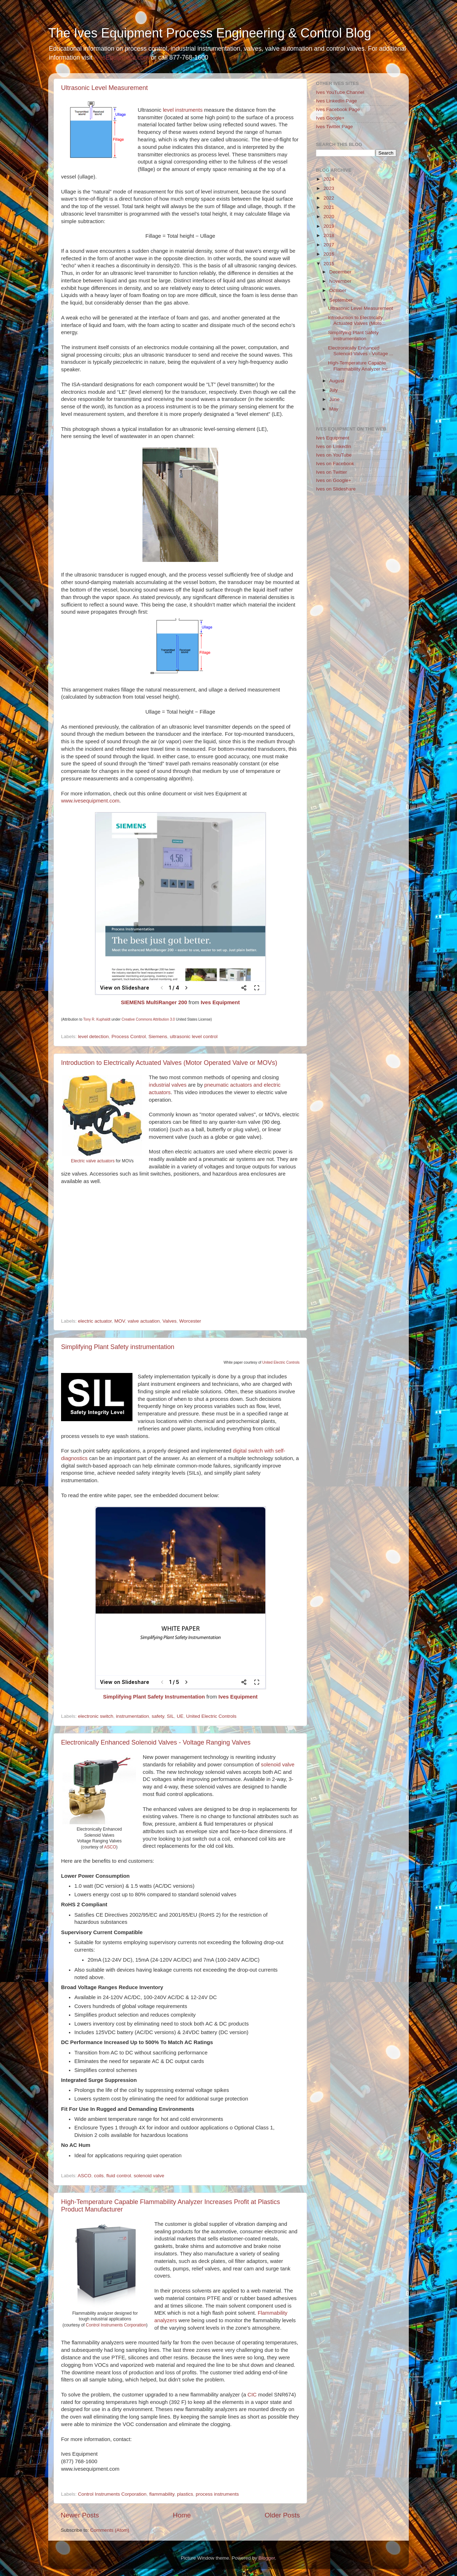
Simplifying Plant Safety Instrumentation (154, 1697)
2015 (328, 263)
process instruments (217, 2494)
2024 (328, 179)
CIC (252, 2395)
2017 (328, 244)
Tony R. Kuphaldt (96, 1019)
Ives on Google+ (333, 480)
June (334, 399)
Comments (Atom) (110, 2530)
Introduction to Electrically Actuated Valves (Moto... (357, 320)
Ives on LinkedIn (333, 446)
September (341, 300)
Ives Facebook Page (338, 109)
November (340, 281)
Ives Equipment (220, 1002)
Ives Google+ (330, 118)
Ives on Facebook (335, 463)
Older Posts (282, 2515)
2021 (328, 207)
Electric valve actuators (93, 1160)
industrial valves (168, 1085)
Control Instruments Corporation (116, 2325)
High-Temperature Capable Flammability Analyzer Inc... (360, 365)
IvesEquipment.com (121, 57)
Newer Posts (80, 2515)
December (340, 272)
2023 (328, 188)
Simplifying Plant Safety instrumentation (117, 1346)
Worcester (190, 1321)
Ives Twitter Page (334, 126)
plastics (185, 2494)
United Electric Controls (281, 1362)
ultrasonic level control (194, 1036)
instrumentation (132, 1716)
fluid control (118, 2175)
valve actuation (143, 1321)
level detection (93, 1036)
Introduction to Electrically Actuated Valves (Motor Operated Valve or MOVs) (169, 1062)
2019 (328, 226)
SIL (170, 1716)
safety (158, 1716)
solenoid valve (278, 1764)
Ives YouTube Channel (340, 92)
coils (99, 2175)
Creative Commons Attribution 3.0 (148, 1019)
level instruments (182, 110)
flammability (161, 2494)
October (337, 290)
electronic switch (95, 1716)
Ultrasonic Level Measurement (104, 87)
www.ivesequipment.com (90, 801)
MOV (119, 1321)
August (336, 380)
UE (180, 1716)
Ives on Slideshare (336, 489)
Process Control (128, 1036)
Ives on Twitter (331, 472)
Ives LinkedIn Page (336, 101)
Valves (169, 1321)
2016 (328, 254)
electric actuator (95, 1321)
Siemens (158, 1036)
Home (182, 2515)
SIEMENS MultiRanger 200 (154, 1002)
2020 (328, 216)
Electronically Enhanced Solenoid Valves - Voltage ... (360, 350)
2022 (328, 198)
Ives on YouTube (334, 455)
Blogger (266, 2558)
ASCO (110, 1847)
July (333, 390)
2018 (328, 235)
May (333, 409)
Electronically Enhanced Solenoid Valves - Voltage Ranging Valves (156, 1742)
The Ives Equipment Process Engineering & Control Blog (209, 33)
